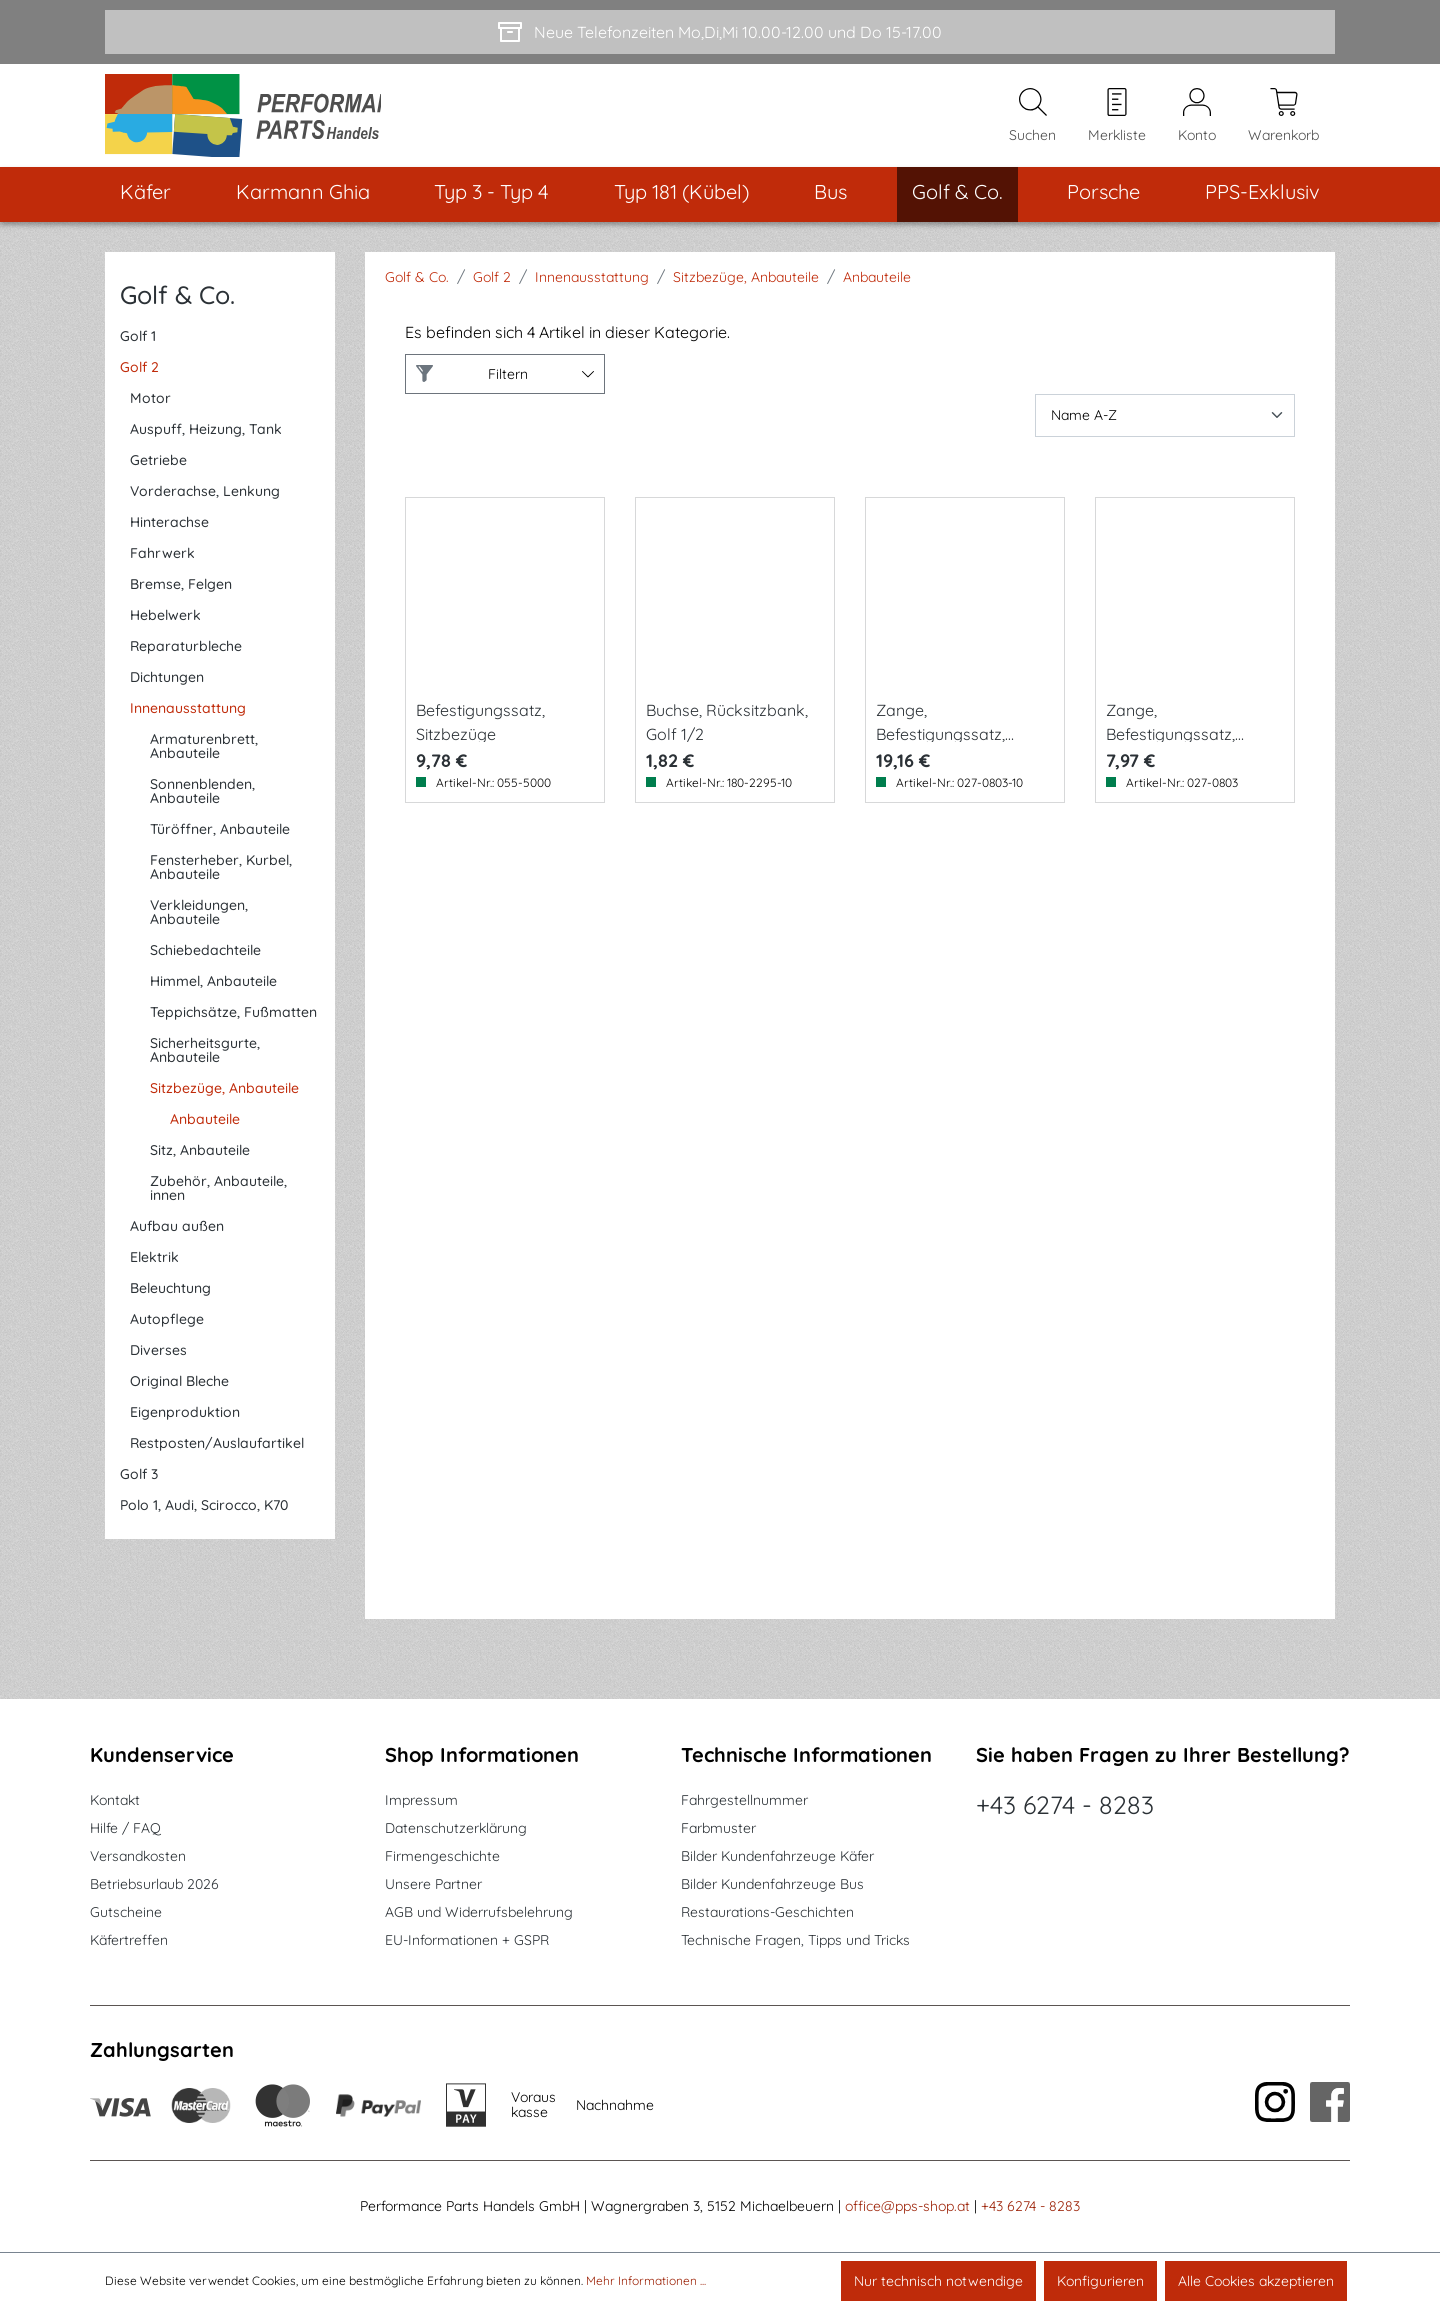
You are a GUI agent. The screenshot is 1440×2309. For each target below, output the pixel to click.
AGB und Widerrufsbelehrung (479, 1913)
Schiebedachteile (205, 961)
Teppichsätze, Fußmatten (233, 1023)
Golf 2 (139, 378)
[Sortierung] (1165, 425)
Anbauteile (205, 1130)
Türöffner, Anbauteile (220, 840)
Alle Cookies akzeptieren (1256, 2281)
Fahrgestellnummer (744, 1801)
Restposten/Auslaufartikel (217, 1454)
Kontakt (115, 1801)
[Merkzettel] (1117, 121)
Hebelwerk (165, 626)
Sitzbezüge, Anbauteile (224, 1099)
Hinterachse (169, 533)
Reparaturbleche (186, 657)
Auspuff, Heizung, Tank (206, 440)
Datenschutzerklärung (456, 1829)
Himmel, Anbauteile (213, 992)
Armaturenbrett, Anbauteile (204, 757)
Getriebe (158, 471)
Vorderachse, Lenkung (205, 502)
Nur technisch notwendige (938, 2281)
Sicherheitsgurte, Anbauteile (205, 1061)
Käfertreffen (129, 1941)
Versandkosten (138, 1857)
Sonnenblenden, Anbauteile (202, 802)
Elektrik (154, 1268)
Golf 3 (139, 1485)
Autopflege (167, 1330)
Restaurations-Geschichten (767, 1913)
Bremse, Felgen (181, 595)
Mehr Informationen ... (646, 2280)
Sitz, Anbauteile (200, 1161)
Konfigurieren (1100, 2281)
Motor (150, 409)
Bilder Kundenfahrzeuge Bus (772, 1885)
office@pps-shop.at (907, 2207)
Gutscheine (126, 1913)
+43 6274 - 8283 (1065, 1805)
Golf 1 (138, 347)
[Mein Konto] (1197, 121)
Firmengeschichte (442, 1857)
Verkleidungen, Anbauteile (199, 923)
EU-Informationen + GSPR (467, 1941)
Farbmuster (718, 1829)
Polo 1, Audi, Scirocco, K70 (204, 1516)
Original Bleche (179, 1392)
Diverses (158, 1361)
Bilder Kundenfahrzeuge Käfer (777, 1857)
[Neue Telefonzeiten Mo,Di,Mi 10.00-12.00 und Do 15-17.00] (720, 32)
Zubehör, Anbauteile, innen (218, 1199)
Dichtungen (167, 688)
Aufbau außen (177, 1237)
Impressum (421, 1801)
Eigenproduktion (185, 1423)
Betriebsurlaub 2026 (154, 1885)
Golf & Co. (177, 304)
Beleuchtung (170, 1299)
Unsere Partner (433, 1885)
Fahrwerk (162, 564)
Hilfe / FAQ (125, 1829)
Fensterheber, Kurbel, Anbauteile (221, 878)
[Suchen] (1032, 121)
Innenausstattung (188, 719)
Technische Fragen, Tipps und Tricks (795, 1941)
